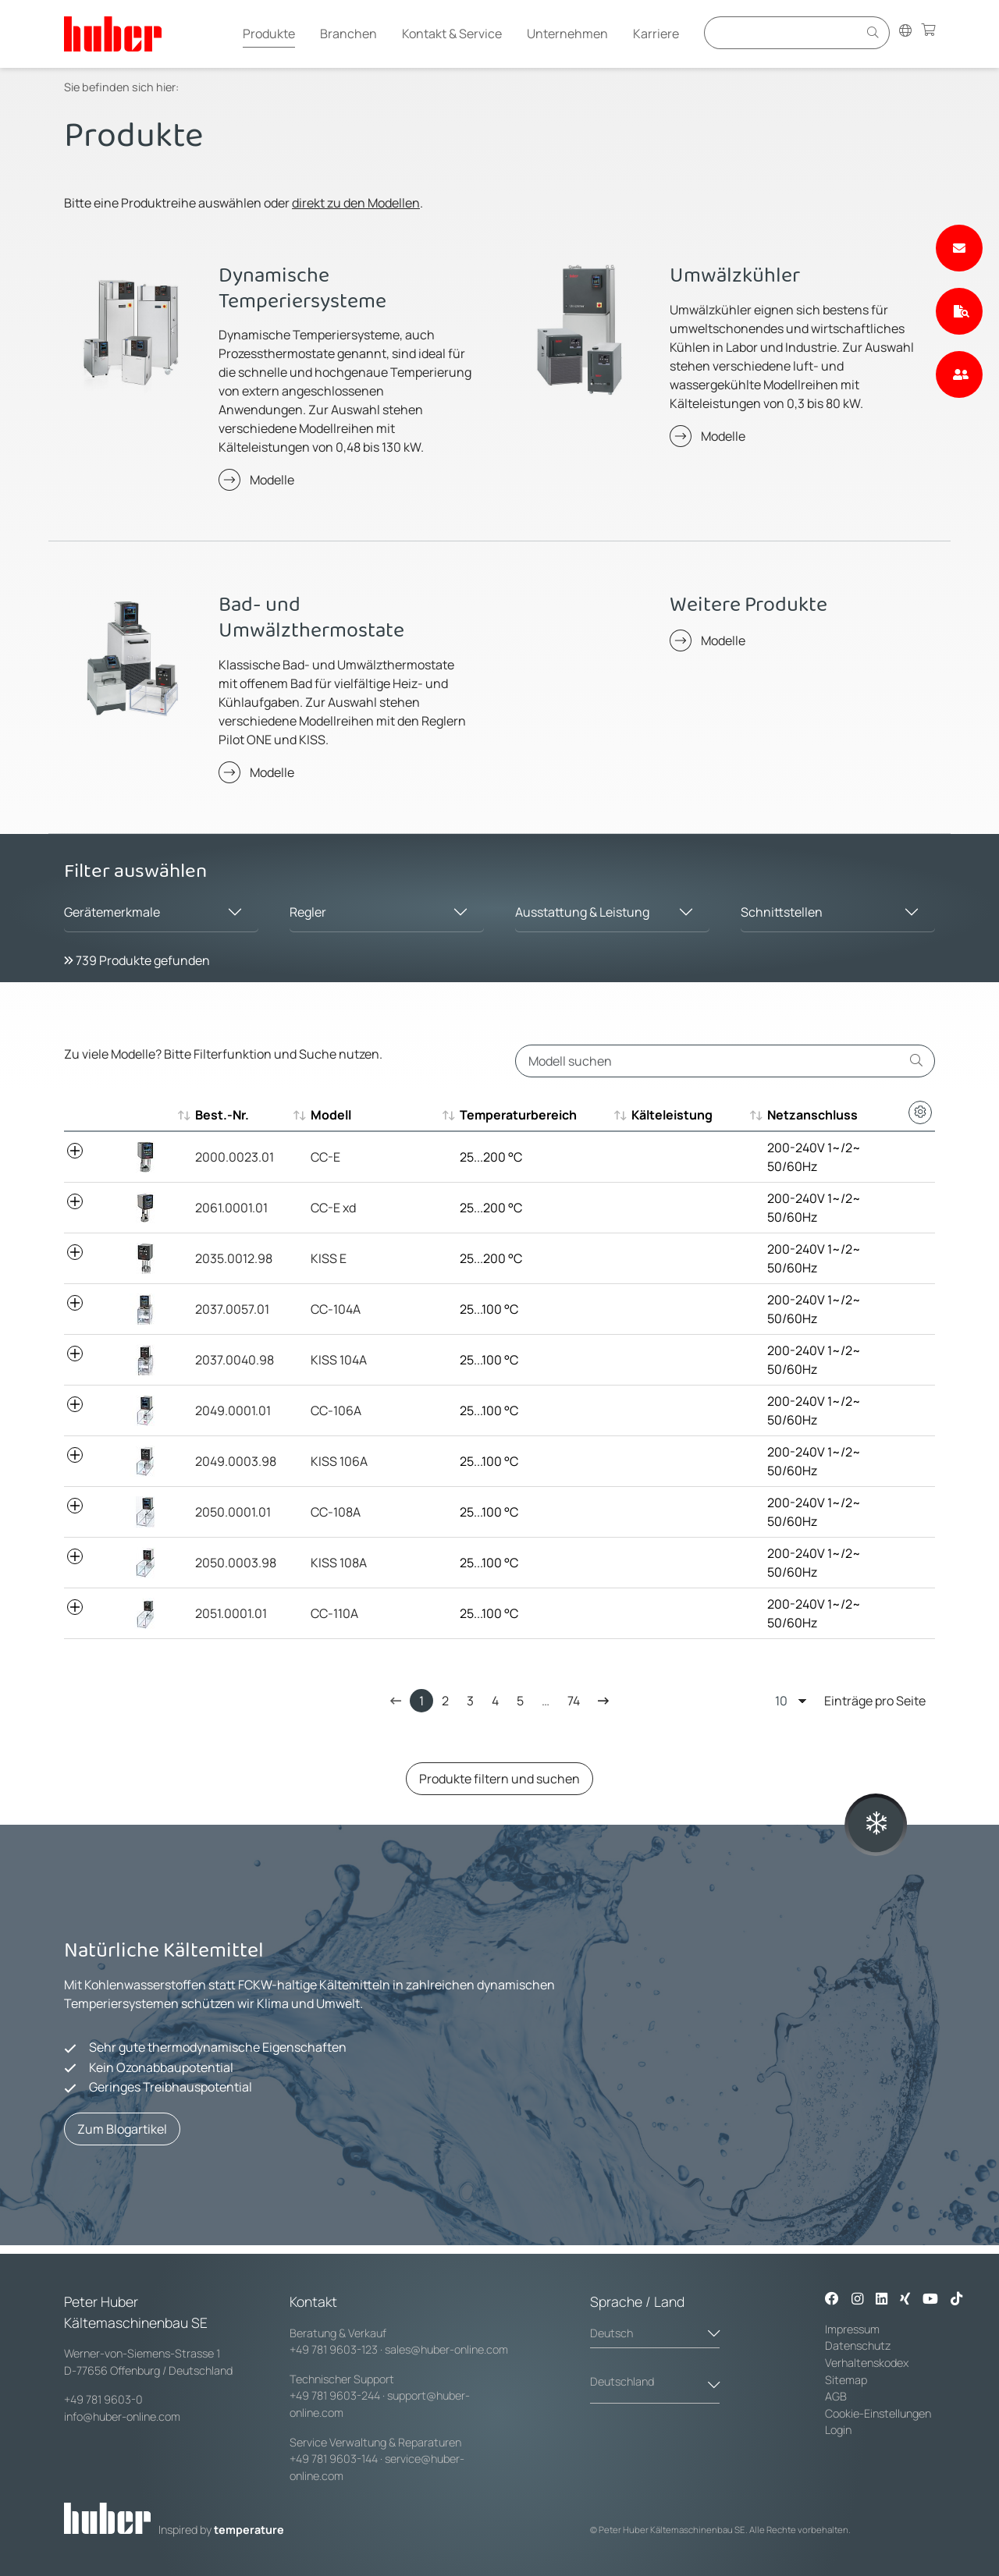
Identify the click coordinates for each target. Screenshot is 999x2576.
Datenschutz (858, 2345)
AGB (837, 2396)
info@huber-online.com (122, 2416)
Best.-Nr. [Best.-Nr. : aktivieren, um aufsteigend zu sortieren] (222, 1114)
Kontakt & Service (452, 33)
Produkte (269, 33)
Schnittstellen (782, 912)
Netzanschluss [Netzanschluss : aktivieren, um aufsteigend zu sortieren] (812, 1114)
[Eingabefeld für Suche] (783, 32)
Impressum (852, 2329)
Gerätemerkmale (112, 912)
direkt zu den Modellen (356, 202)
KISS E (329, 1258)
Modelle (272, 479)
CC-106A (336, 1410)
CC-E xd (333, 1207)
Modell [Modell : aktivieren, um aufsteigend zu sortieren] (331, 1114)
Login (838, 2429)
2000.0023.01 (234, 1157)
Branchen (348, 33)
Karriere (656, 33)
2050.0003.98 (235, 1562)
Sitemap (846, 2379)
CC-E (325, 1157)
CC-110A (334, 1613)
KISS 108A (339, 1562)
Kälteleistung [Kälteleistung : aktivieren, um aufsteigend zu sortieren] (672, 1114)
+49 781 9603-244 (335, 2395)
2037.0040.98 (234, 1359)
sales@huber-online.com (446, 2349)
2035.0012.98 (233, 1258)
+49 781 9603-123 (334, 2349)
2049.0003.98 (235, 1461)
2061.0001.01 (231, 1207)
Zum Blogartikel (122, 2129)
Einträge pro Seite (850, 1700)
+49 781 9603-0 (103, 2399)
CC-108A (336, 1511)
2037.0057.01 (232, 1309)
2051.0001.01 (231, 1613)
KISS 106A (339, 1461)
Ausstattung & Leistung (582, 912)
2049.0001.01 (233, 1410)
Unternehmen (567, 33)
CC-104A (336, 1309)
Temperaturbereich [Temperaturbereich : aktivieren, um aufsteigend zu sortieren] (518, 1114)
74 (573, 1700)
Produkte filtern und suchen (499, 1778)
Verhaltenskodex (866, 2362)
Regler (308, 912)
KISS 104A (339, 1359)
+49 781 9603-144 (334, 2458)
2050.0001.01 (233, 1511)
